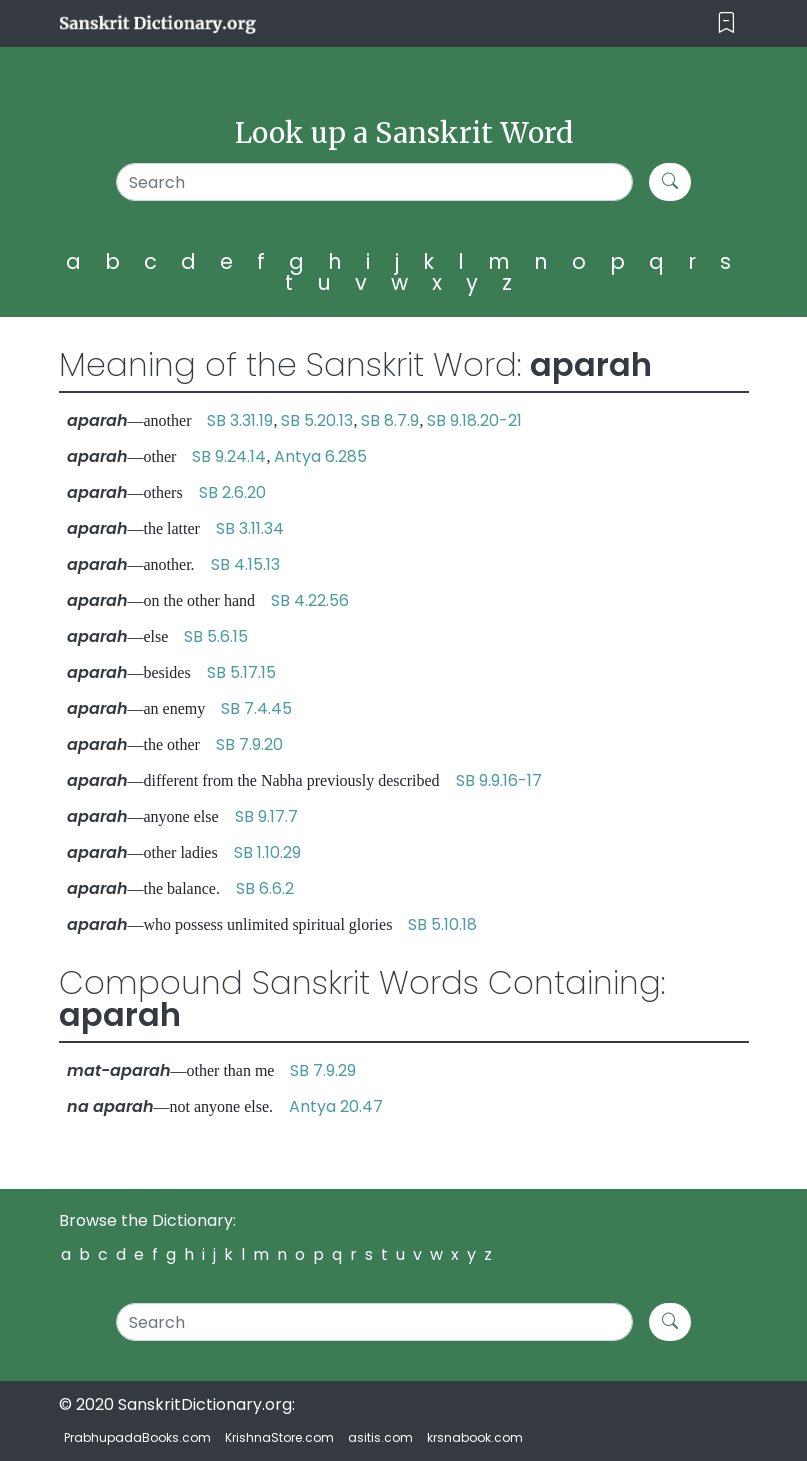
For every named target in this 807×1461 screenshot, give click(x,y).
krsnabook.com (475, 1437)
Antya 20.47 (336, 1106)
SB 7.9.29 (323, 1070)
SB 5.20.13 (317, 420)
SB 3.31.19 (240, 420)
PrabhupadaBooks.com (137, 1437)
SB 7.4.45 (256, 708)
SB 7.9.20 (249, 744)
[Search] (375, 182)
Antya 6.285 (320, 456)
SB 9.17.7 (266, 816)
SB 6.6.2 (265, 888)
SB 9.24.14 (229, 456)
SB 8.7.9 (390, 420)
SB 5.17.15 (241, 672)
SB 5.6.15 (216, 636)
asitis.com (380, 1437)
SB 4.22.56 (310, 600)
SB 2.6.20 (232, 492)
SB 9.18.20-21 (474, 420)
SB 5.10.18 (442, 924)
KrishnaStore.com (279, 1437)
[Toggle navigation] (726, 23)
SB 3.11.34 (250, 528)
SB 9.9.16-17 (499, 780)
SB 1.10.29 (267, 852)
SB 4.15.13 (245, 564)
